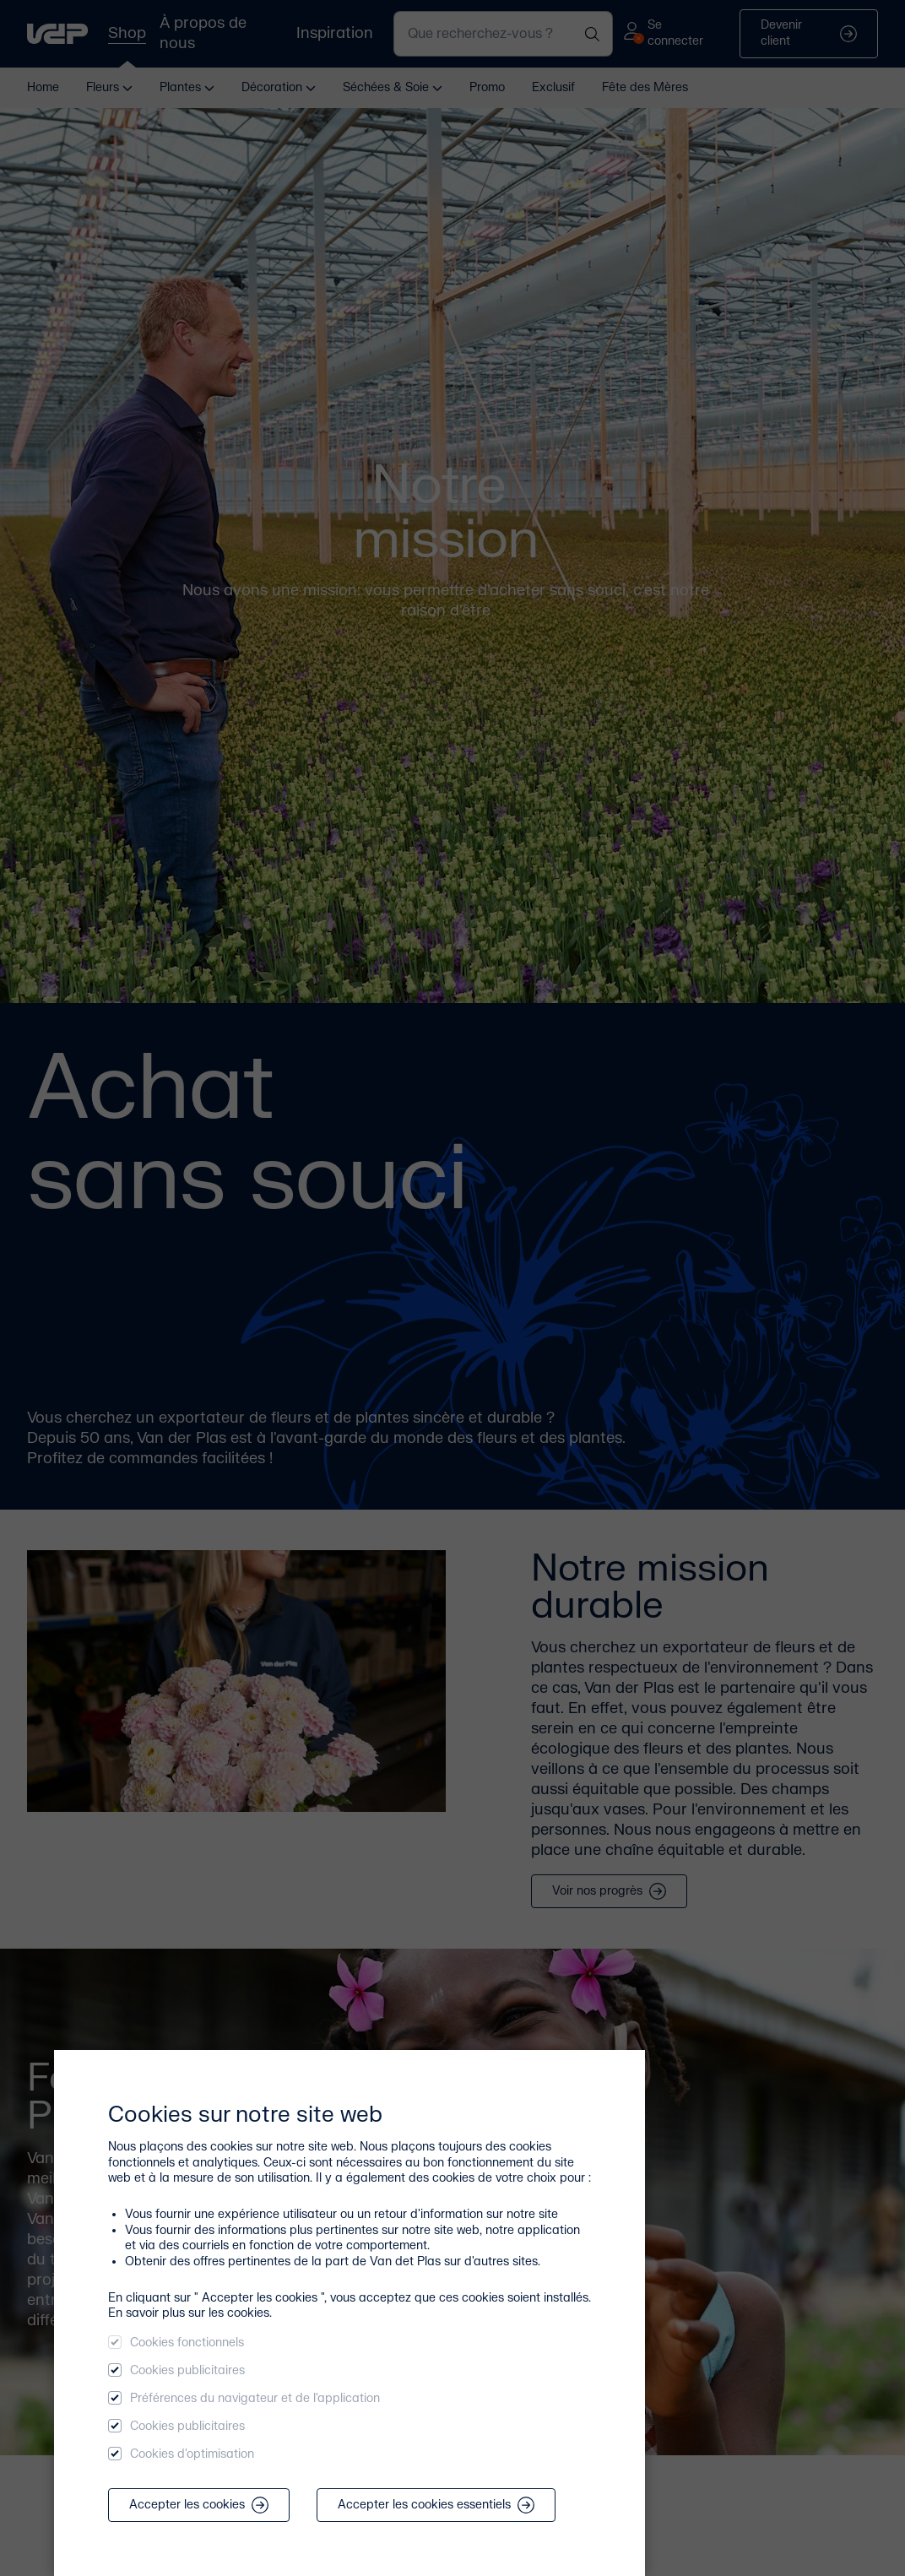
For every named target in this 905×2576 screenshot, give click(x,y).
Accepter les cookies (198, 2505)
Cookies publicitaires (187, 2370)
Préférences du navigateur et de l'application (255, 2398)
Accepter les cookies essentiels (436, 2505)
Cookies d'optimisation (192, 2454)
